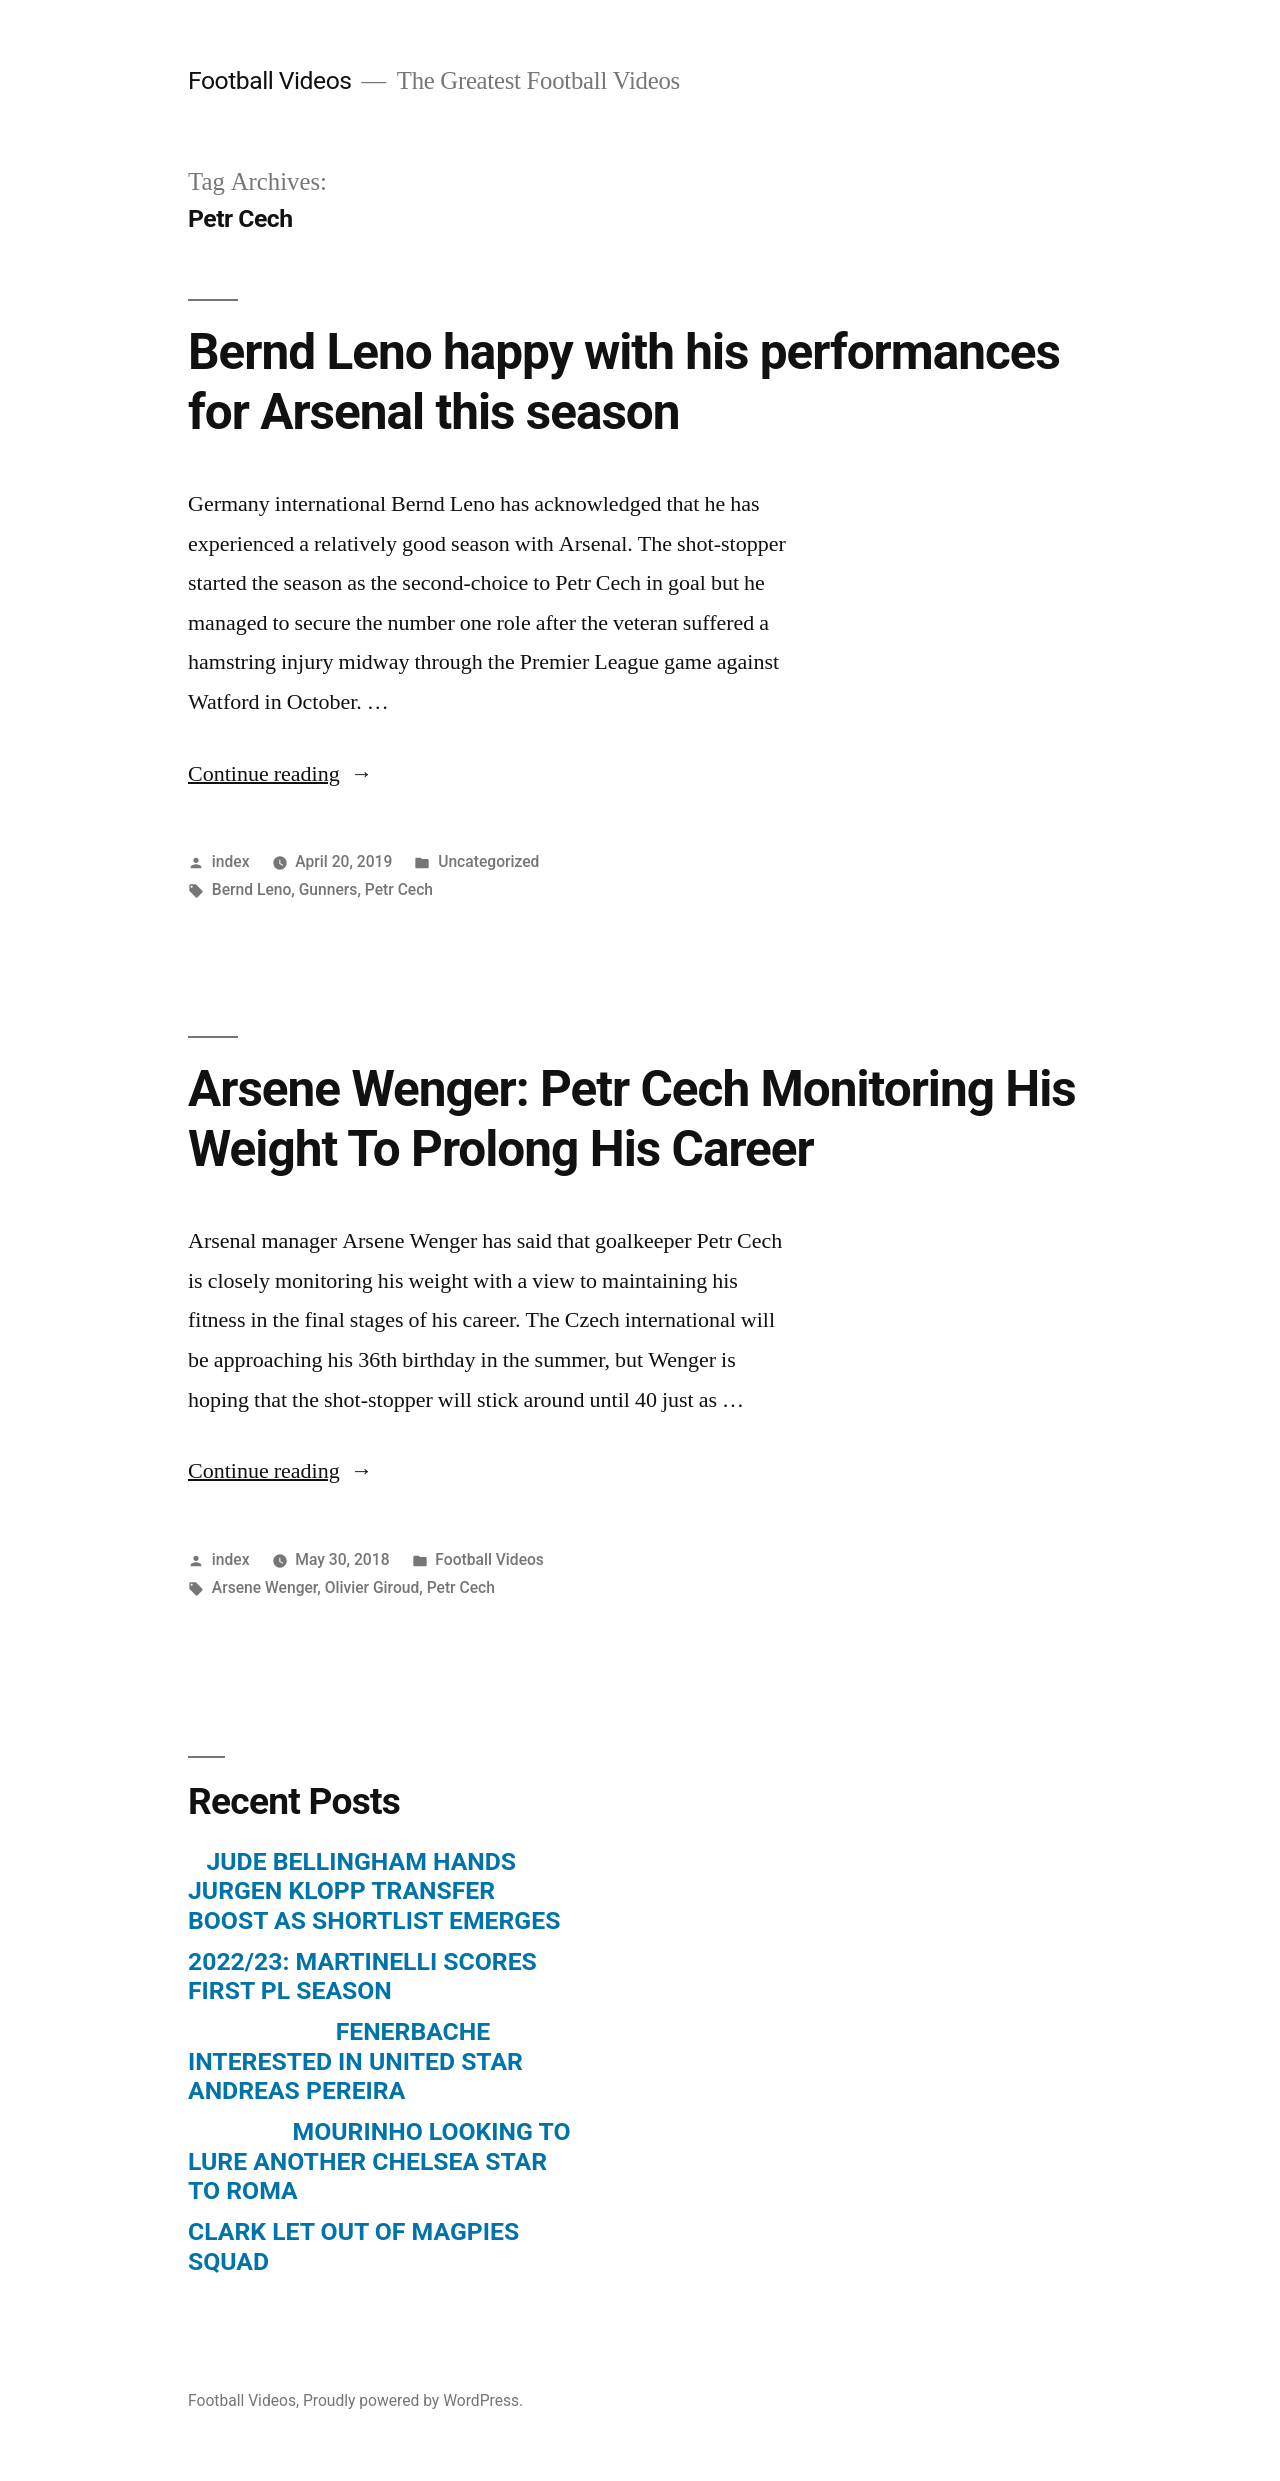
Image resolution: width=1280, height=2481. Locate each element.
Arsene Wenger (265, 1587)
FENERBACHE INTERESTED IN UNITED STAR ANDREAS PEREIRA (355, 2061)
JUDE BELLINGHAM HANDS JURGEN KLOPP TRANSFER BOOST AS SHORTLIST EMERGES (374, 1891)
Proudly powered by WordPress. (413, 2400)
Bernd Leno (252, 889)
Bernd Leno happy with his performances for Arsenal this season (624, 381)
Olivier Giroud (372, 1587)
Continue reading (280, 774)
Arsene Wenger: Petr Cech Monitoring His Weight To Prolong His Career (632, 1118)
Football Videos (270, 80)
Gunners (328, 889)
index (231, 861)
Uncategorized (488, 861)
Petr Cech (399, 889)
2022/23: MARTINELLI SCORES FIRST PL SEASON (362, 1976)
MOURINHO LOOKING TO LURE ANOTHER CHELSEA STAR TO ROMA (379, 2161)
